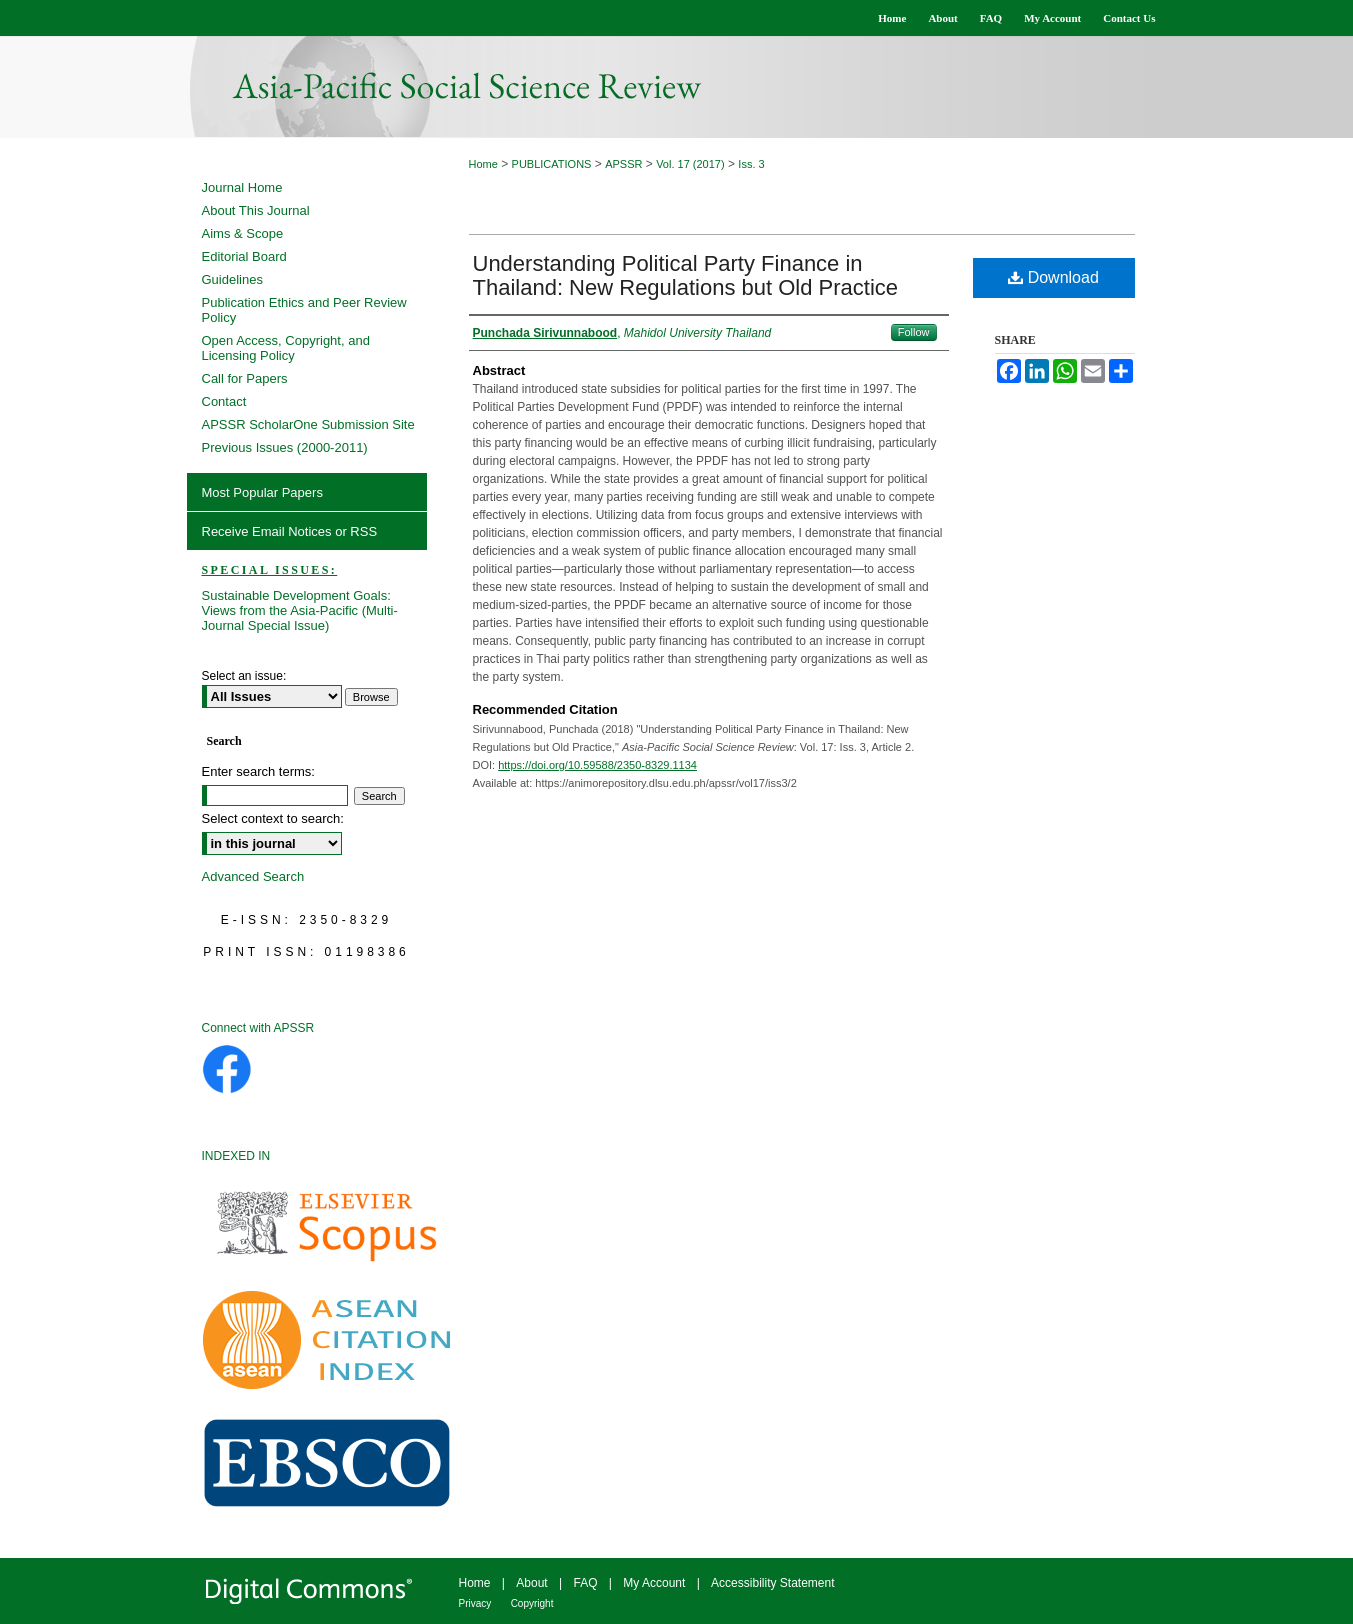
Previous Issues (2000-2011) (285, 447)
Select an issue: (244, 676)
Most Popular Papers (262, 492)
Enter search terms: (258, 771)
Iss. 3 (751, 164)
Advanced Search (253, 876)
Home (483, 164)
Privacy (475, 1603)
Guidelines (232, 279)
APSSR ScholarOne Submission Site (308, 424)
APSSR (623, 164)
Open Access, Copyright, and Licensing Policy (286, 348)
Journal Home (242, 187)
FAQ (585, 1583)
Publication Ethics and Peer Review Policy (304, 310)
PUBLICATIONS (552, 164)
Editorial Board (244, 256)
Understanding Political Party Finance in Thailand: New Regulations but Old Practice (686, 275)
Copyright (532, 1603)
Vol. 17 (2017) (690, 164)
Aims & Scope (243, 233)
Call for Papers (245, 378)
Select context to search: (273, 818)
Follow (914, 332)
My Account (654, 1583)
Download (1053, 277)
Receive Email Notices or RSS (290, 531)
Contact (224, 401)
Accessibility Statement (772, 1583)
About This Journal (256, 210)
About (531, 1583)
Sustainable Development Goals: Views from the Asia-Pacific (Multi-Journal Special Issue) (300, 610)
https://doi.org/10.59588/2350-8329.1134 (597, 765)
